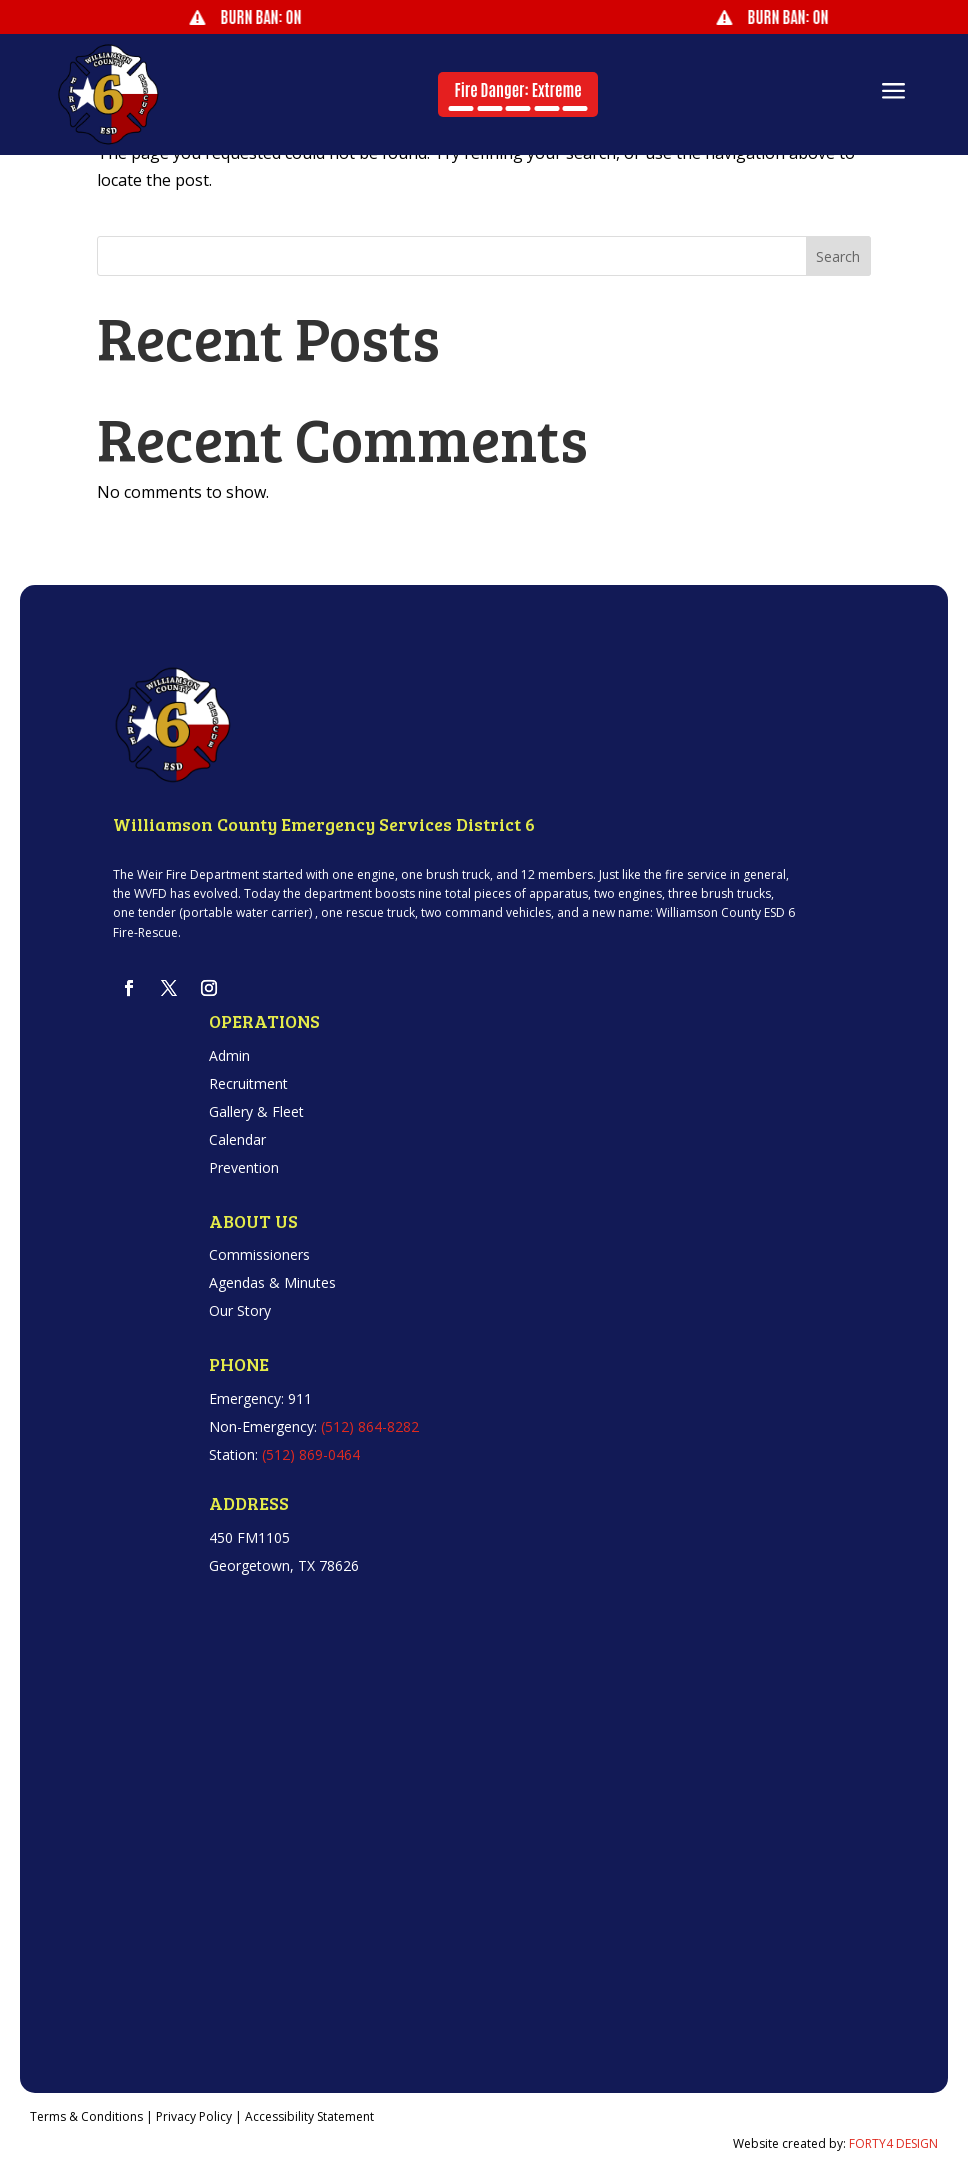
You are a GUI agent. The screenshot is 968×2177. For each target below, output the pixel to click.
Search (838, 256)
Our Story (240, 1310)
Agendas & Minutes (272, 1282)
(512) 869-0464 (311, 1454)
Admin (229, 1055)
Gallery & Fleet (256, 1111)
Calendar (237, 1139)
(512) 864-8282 (370, 1426)
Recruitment (248, 1083)
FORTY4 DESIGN (893, 2143)
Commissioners (259, 1254)
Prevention (244, 1167)
